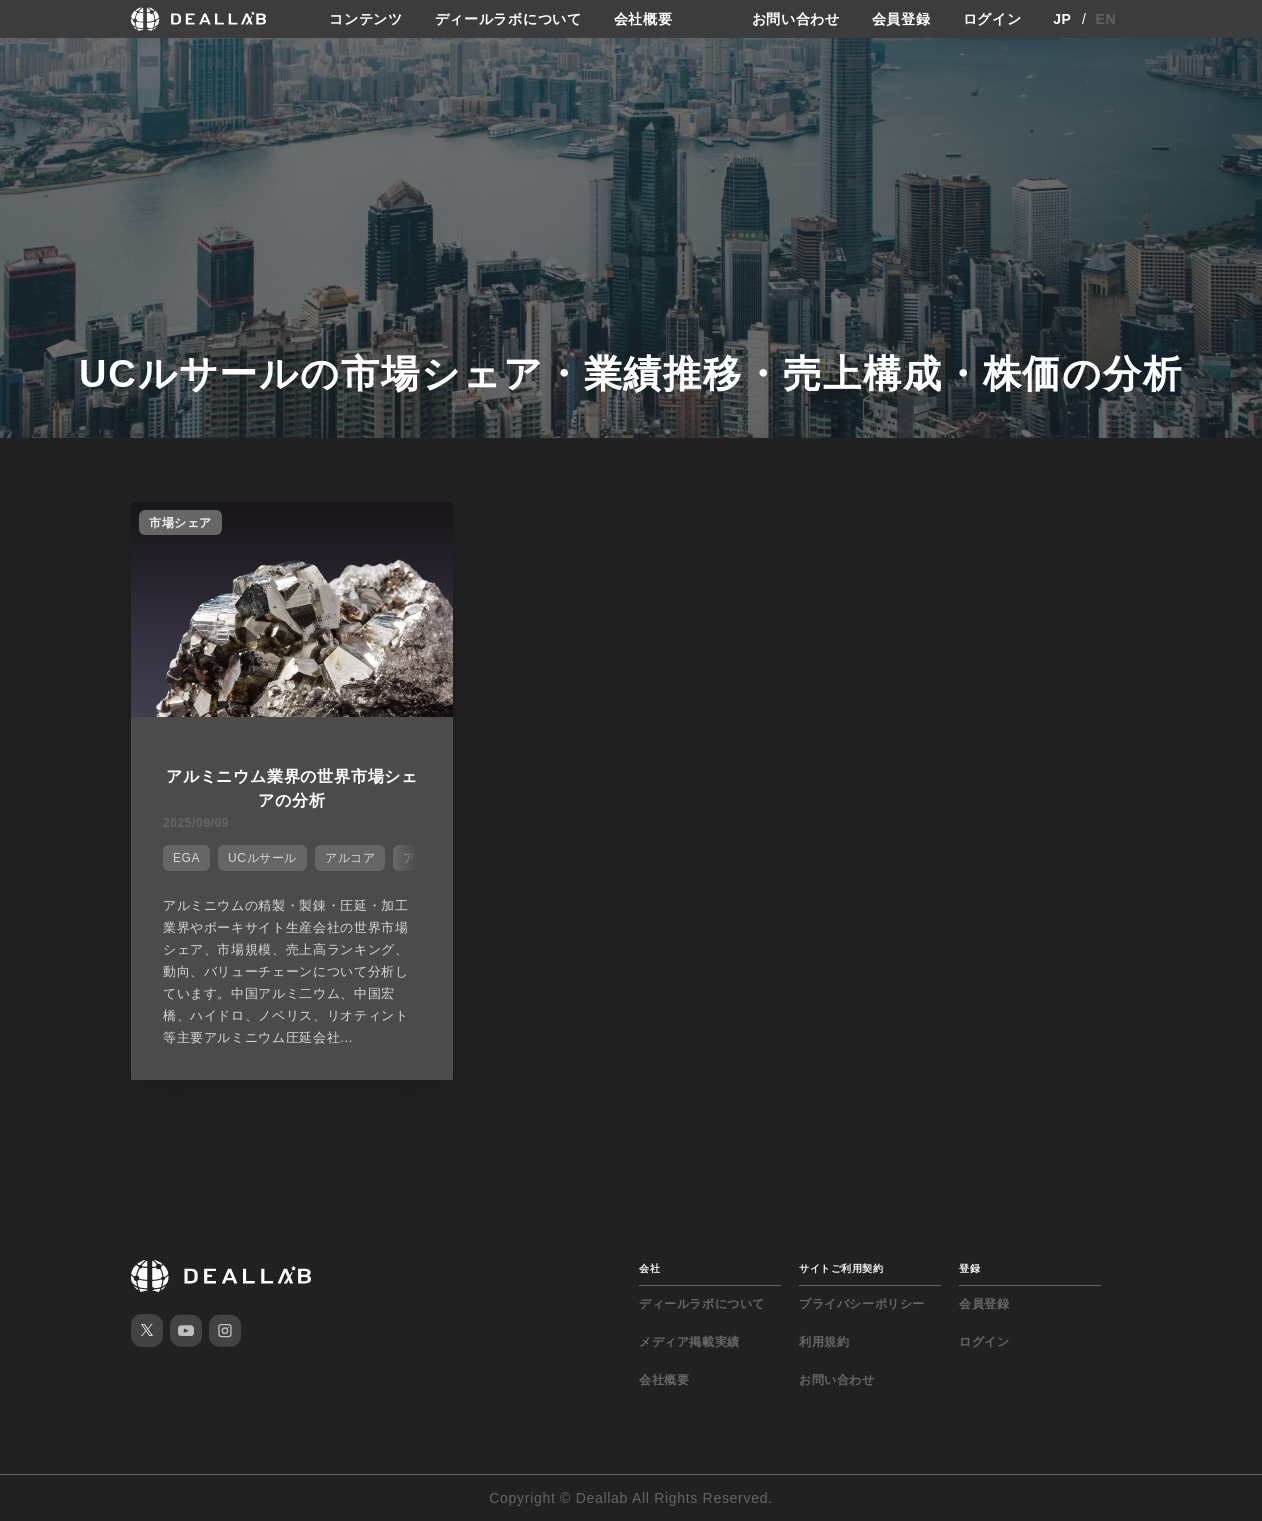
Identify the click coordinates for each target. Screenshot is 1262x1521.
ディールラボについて (508, 19)
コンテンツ (366, 19)
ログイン (992, 19)
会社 (649, 1268)
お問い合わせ (796, 19)
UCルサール (262, 858)
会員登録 (901, 19)
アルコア (350, 858)
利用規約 (824, 1342)
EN (1106, 19)
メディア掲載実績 (689, 1342)
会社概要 (643, 19)
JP (1062, 19)
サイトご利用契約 (841, 1268)
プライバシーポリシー (862, 1304)
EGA (186, 858)
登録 (969, 1268)
